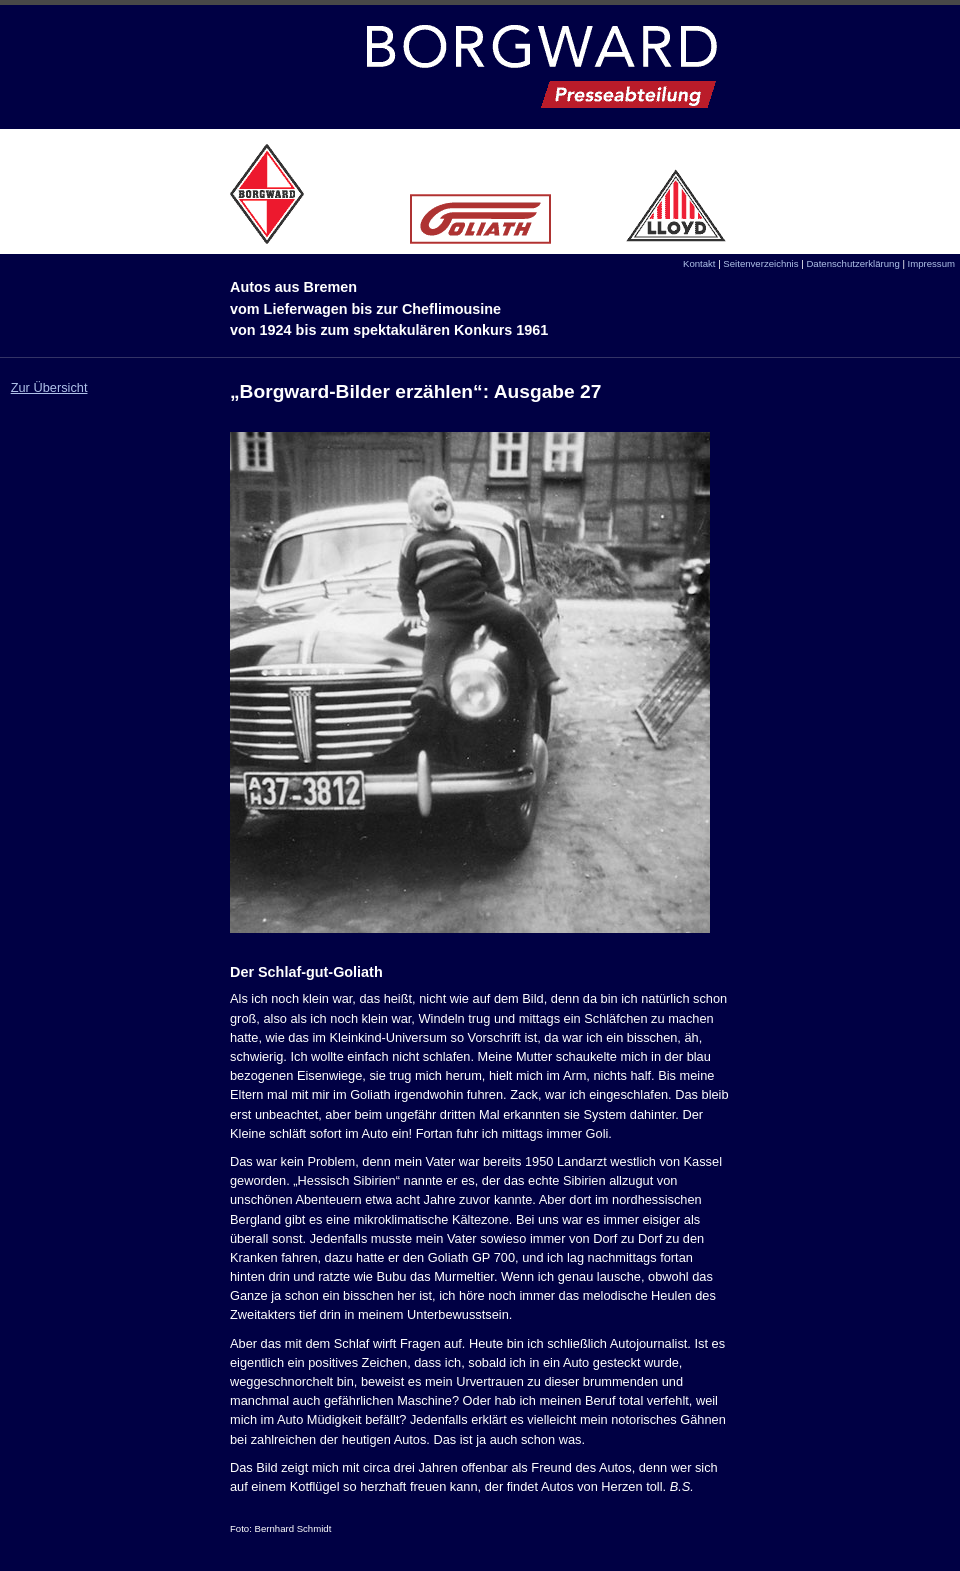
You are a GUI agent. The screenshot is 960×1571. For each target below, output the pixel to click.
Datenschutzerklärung (852, 263)
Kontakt (699, 263)
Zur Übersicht (49, 387)
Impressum (931, 263)
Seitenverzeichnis (760, 263)
